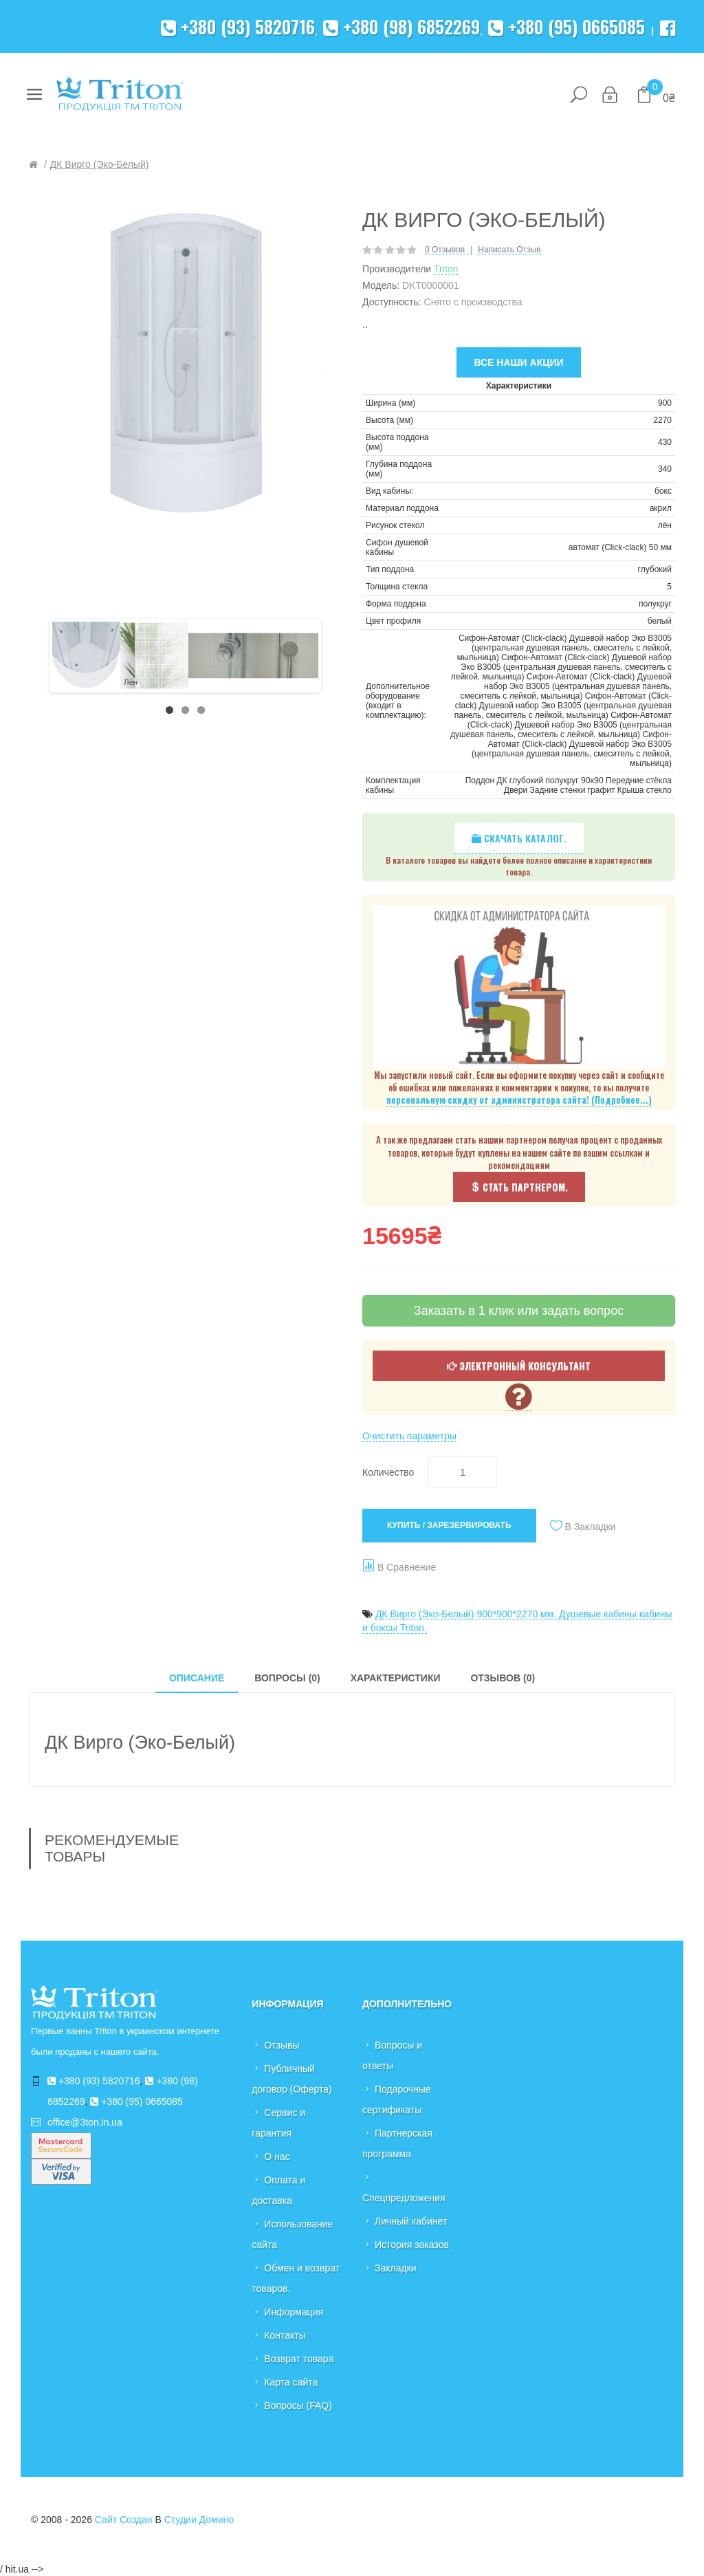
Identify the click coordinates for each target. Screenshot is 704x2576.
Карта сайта (291, 2382)
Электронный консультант (519, 1365)
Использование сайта (292, 2234)
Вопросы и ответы (392, 2055)
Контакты (284, 2335)
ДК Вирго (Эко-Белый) (99, 164)
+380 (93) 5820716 (238, 26)
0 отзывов (445, 249)
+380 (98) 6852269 (401, 26)
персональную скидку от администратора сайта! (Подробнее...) (519, 1099)
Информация (293, 2311)
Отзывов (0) (502, 1677)
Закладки (396, 2267)
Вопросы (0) (287, 1677)
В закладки (590, 1526)
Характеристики (396, 1677)
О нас (276, 2156)
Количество (388, 1472)
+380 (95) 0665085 (566, 26)
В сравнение (406, 1567)
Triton (446, 268)
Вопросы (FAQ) (298, 2405)
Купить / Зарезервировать (449, 1525)
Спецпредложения (404, 2197)
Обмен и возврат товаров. (296, 2278)
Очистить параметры (409, 1435)
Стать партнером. (519, 1186)
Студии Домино (199, 2519)
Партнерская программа (397, 2143)
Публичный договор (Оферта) (291, 2079)
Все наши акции (518, 362)
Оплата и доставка (278, 2190)
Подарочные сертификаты (396, 2099)
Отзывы (281, 2045)
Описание (196, 1677)
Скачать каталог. (519, 838)
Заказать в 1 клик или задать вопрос (519, 1311)
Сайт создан (124, 2519)
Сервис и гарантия (278, 2123)
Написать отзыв (509, 249)
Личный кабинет (411, 2221)
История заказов (412, 2244)
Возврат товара (298, 2358)
